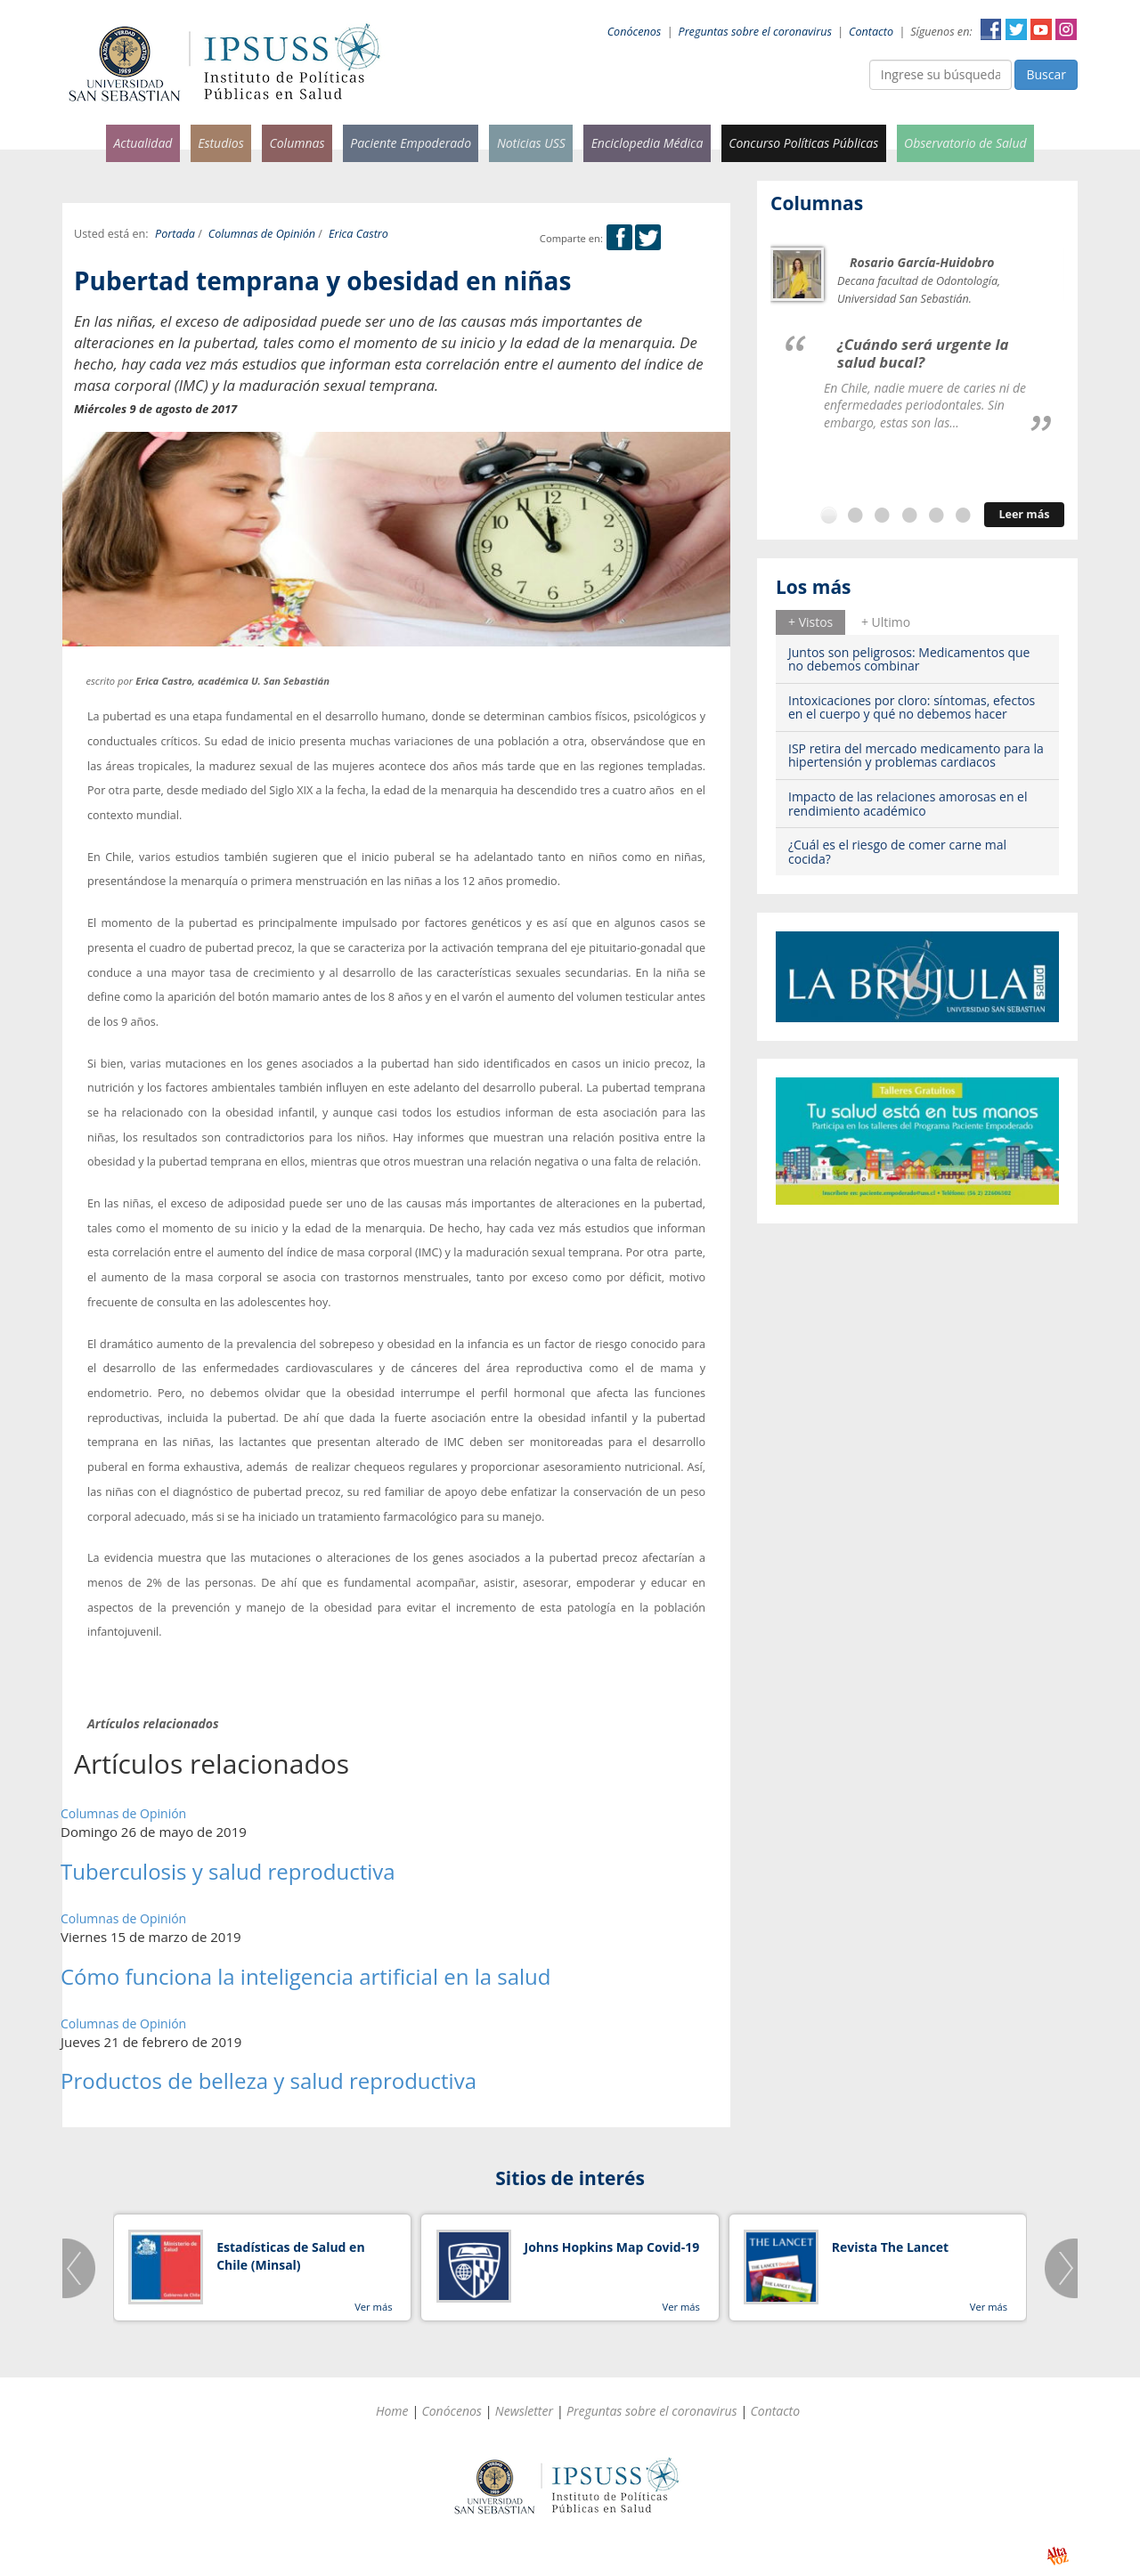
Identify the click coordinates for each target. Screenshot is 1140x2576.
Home (392, 2410)
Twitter (1016, 29)
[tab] (810, 622)
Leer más (1023, 514)
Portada (175, 233)
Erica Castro (358, 233)
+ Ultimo (885, 622)
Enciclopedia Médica (647, 142)
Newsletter (524, 2410)
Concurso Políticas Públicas (803, 142)
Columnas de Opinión (261, 233)
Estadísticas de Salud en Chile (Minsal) (290, 2256)
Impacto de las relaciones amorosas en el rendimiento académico (908, 803)
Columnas (296, 142)
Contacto (871, 31)
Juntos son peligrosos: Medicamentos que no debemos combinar (909, 659)
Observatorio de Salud (965, 142)
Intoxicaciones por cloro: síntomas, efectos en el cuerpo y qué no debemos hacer (911, 707)
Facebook (991, 29)
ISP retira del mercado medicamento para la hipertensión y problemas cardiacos (916, 755)
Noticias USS (531, 142)
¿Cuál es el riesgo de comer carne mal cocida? (897, 851)
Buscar (1046, 74)
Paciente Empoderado (410, 142)
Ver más (373, 2306)
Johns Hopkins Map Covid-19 (612, 2247)
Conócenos (634, 31)
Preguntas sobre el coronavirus (755, 31)
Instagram (1066, 29)
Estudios (221, 142)
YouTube (1041, 29)
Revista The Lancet (890, 2247)
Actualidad (142, 142)
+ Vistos (810, 622)
